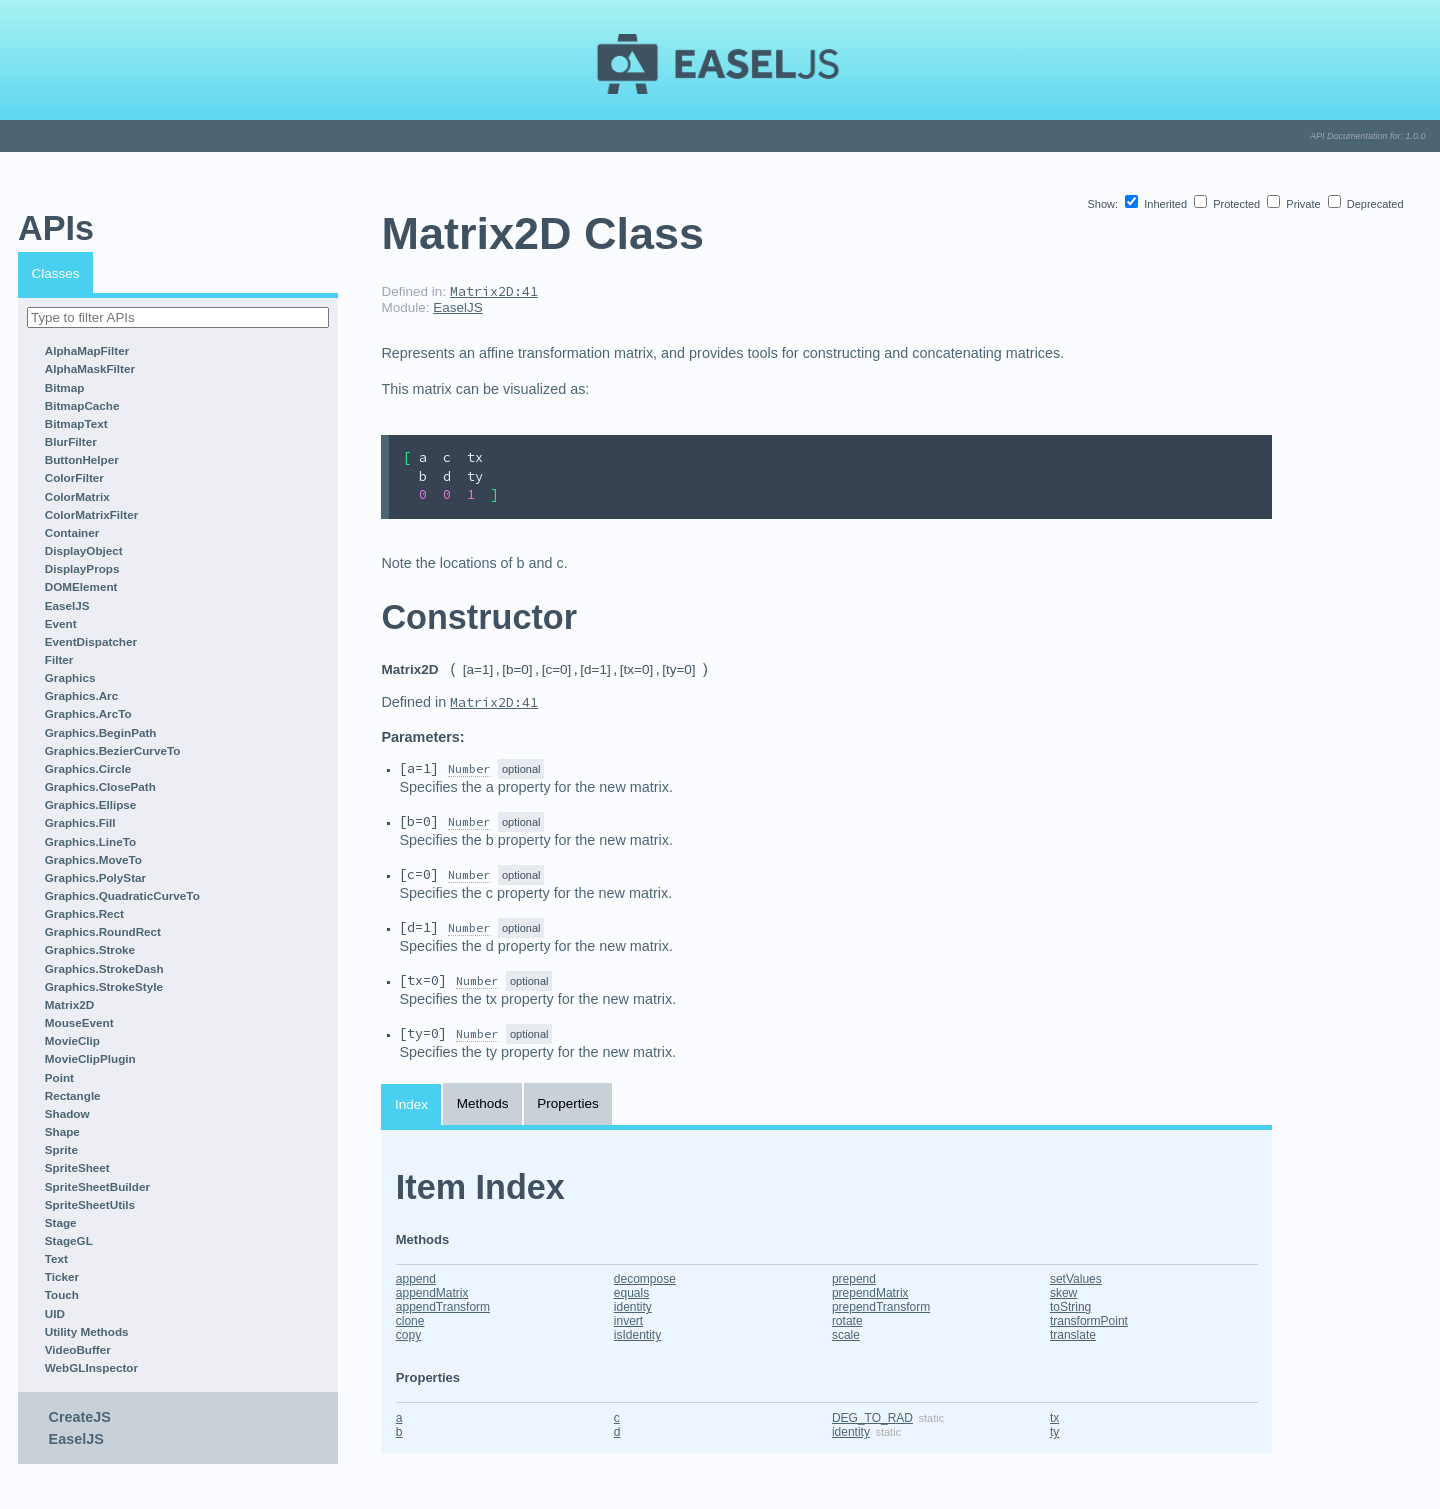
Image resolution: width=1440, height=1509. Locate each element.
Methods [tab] (483, 1103)
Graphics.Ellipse (91, 804)
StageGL (69, 1240)
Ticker (62, 1276)
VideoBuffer (78, 1349)
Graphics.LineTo (90, 841)
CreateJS (80, 1417)
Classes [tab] (56, 273)
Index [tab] (411, 1104)
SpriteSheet (77, 1167)
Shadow (67, 1113)
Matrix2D (69, 1004)
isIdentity (637, 1335)
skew (1063, 1293)
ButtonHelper (82, 459)
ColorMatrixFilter (92, 514)
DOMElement (81, 586)
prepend (854, 1279)
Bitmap (65, 387)
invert (628, 1321)
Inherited (1157, 204)
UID (55, 1313)
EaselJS (67, 605)
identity (633, 1307)
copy (408, 1335)
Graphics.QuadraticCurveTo (122, 895)
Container (72, 532)
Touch (62, 1294)
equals (631, 1293)
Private (1295, 204)
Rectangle (73, 1095)
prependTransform (881, 1307)
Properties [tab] (568, 1103)
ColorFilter (74, 477)
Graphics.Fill (80, 822)
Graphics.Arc (81, 695)
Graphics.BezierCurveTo (113, 750)
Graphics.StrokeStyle (104, 986)
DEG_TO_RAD (872, 1418)
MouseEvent (79, 1022)
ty (1054, 1432)
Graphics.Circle (88, 768)
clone (410, 1321)
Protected (1228, 204)
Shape (62, 1131)
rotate (847, 1321)
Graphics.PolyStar (95, 877)
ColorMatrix (77, 496)
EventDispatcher (91, 641)
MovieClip (72, 1040)
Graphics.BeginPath (101, 732)
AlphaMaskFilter (90, 368)
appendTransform (443, 1307)
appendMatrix (432, 1293)
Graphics (70, 677)
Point (59, 1077)
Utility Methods (87, 1331)
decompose (645, 1279)
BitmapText (76, 423)
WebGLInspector (91, 1367)
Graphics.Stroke (90, 949)
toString (1070, 1307)
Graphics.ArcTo (88, 713)
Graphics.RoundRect (103, 931)
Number (469, 768)
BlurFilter (71, 441)
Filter (59, 659)
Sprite (61, 1149)
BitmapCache (82, 405)
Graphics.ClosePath (100, 786)
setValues (1076, 1279)
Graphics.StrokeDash (104, 968)
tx (1054, 1418)
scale (846, 1335)
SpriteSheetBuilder (97, 1186)
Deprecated (1366, 204)
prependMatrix (870, 1293)
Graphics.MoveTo (93, 859)
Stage (61, 1222)
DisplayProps (82, 568)
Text (56, 1258)
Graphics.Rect (84, 913)
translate (1073, 1335)
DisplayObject (84, 550)
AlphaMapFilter (87, 350)
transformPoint (1089, 1321)
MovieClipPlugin (90, 1058)
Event (61, 623)
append (416, 1279)
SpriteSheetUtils (90, 1204)
